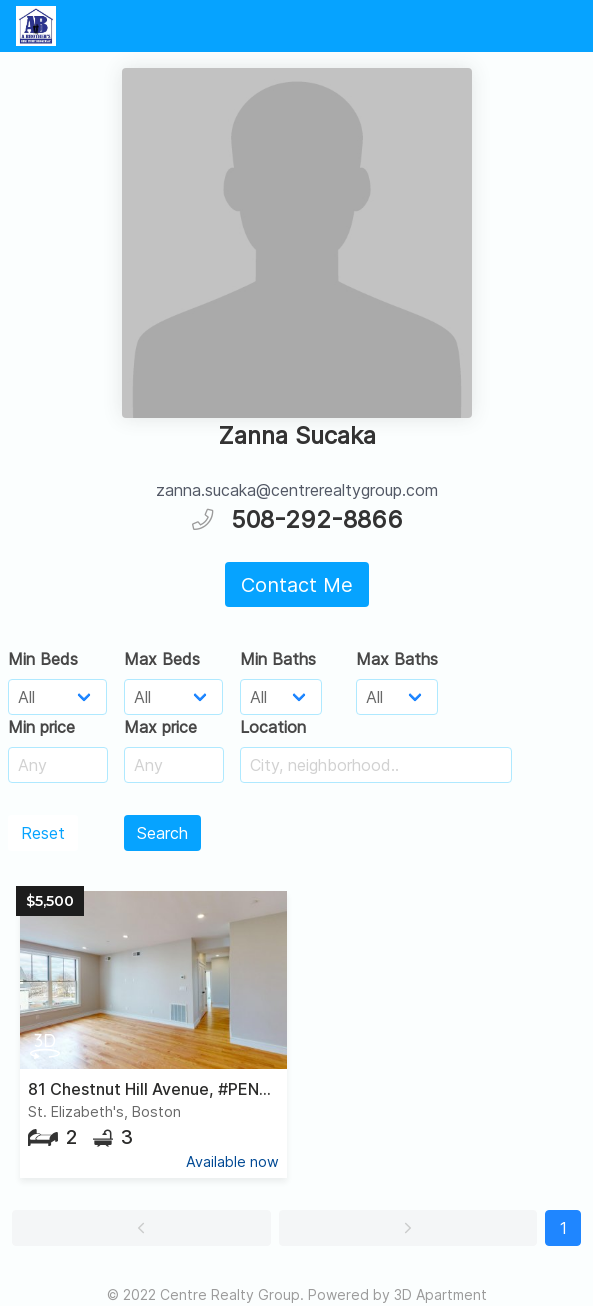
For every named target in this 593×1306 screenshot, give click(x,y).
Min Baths (278, 659)
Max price (160, 727)
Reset (43, 833)
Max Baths (397, 659)
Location (273, 727)
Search (162, 833)
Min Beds (43, 659)
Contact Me (297, 585)
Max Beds (162, 659)
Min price (41, 727)
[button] (141, 1228)
